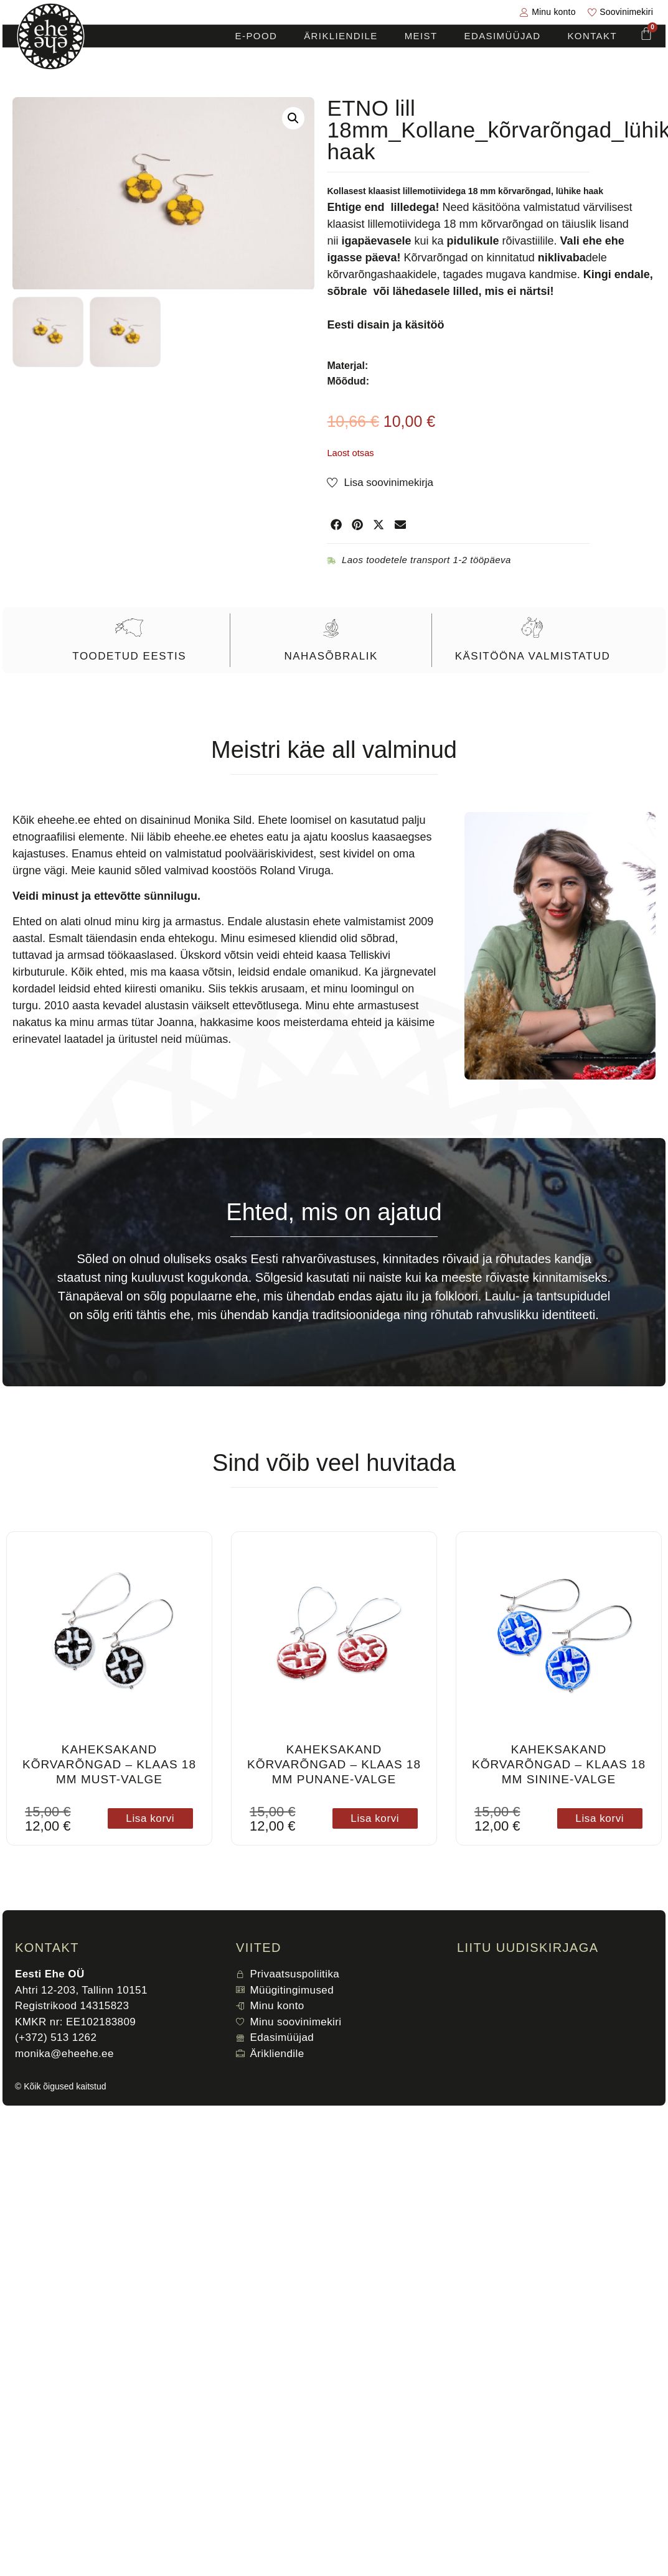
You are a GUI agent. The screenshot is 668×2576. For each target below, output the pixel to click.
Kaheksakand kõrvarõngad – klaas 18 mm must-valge (109, 1764)
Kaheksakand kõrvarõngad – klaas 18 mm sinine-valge (559, 1764)
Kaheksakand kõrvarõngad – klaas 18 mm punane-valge (334, 1764)
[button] (293, 118)
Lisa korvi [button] (150, 1818)
